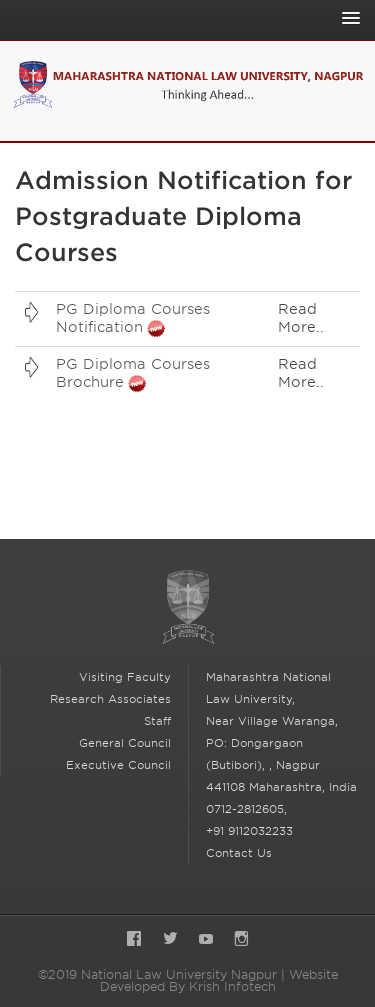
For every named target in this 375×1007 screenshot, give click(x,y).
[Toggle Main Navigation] (346, 18)
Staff (157, 721)
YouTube (206, 940)
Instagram (241, 940)
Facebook (134, 940)
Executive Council (118, 765)
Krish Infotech (232, 986)
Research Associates (110, 699)
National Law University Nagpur (188, 607)
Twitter (170, 940)
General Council (125, 743)
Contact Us (239, 853)
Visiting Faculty (125, 677)
